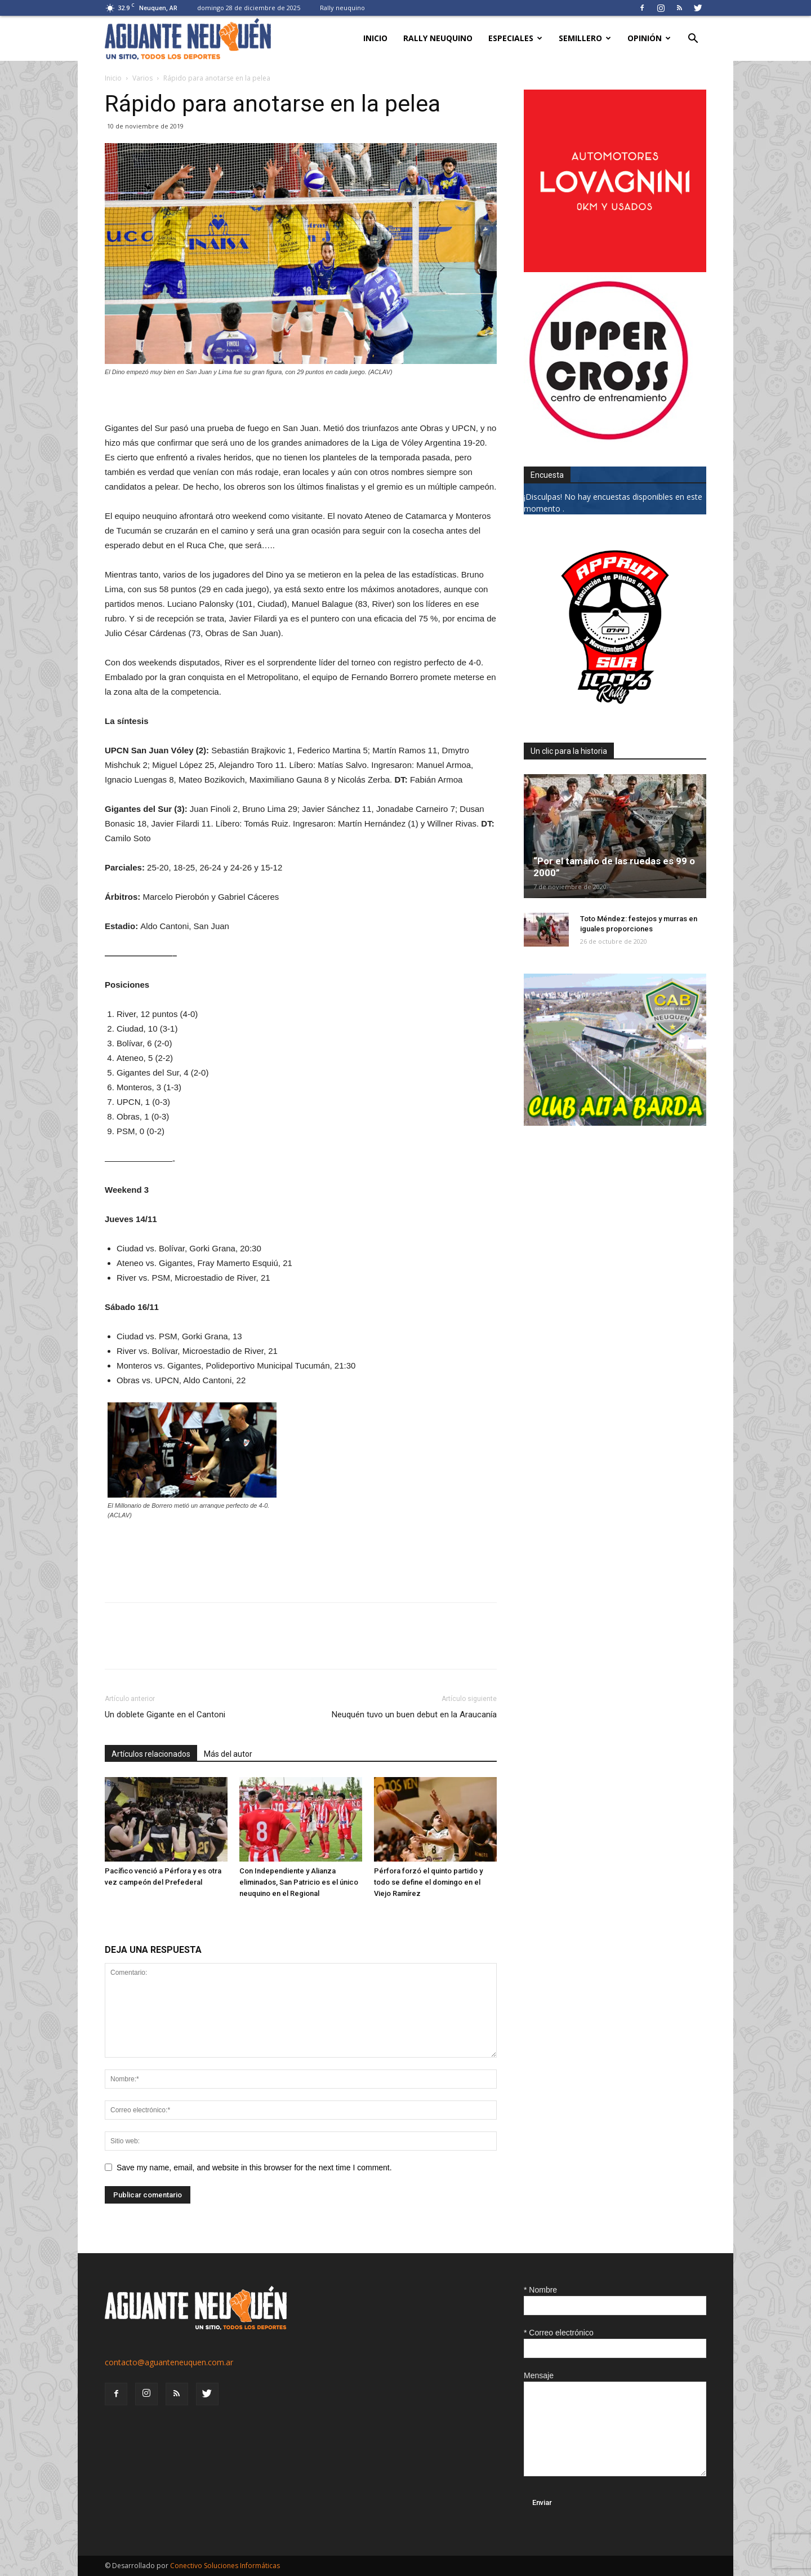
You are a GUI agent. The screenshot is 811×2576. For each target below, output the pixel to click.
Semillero (585, 38)
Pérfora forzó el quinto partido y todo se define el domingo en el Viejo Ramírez (428, 1882)
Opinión (649, 38)
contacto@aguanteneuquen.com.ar (169, 2362)
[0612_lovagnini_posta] (615, 269)
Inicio (375, 38)
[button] (692, 39)
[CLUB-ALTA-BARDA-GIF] (615, 1122)
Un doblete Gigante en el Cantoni (165, 1714)
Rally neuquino (342, 7)
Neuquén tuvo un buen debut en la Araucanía (414, 1714)
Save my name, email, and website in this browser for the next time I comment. (254, 2167)
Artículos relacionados (151, 1753)
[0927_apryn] (615, 715)
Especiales (515, 38)
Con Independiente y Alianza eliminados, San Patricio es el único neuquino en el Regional (298, 1882)
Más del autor (228, 1753)
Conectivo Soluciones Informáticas (225, 2565)
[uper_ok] (608, 439)
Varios (142, 78)
